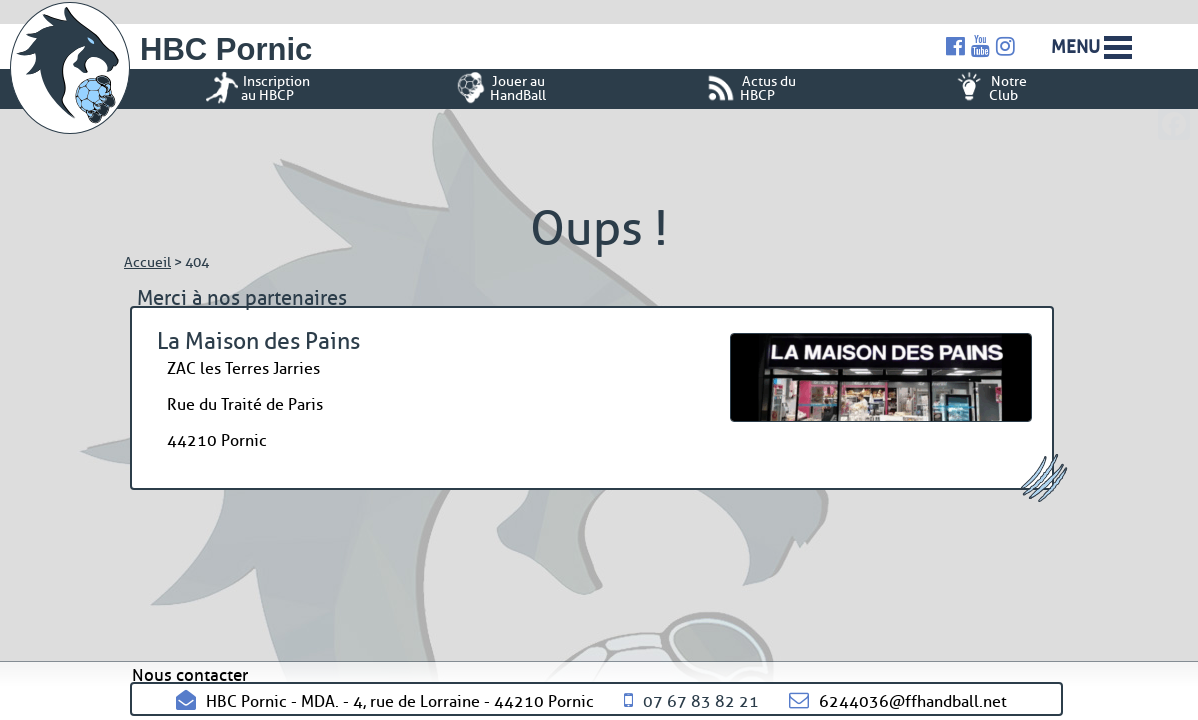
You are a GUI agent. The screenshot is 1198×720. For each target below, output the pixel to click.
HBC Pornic (226, 49)
